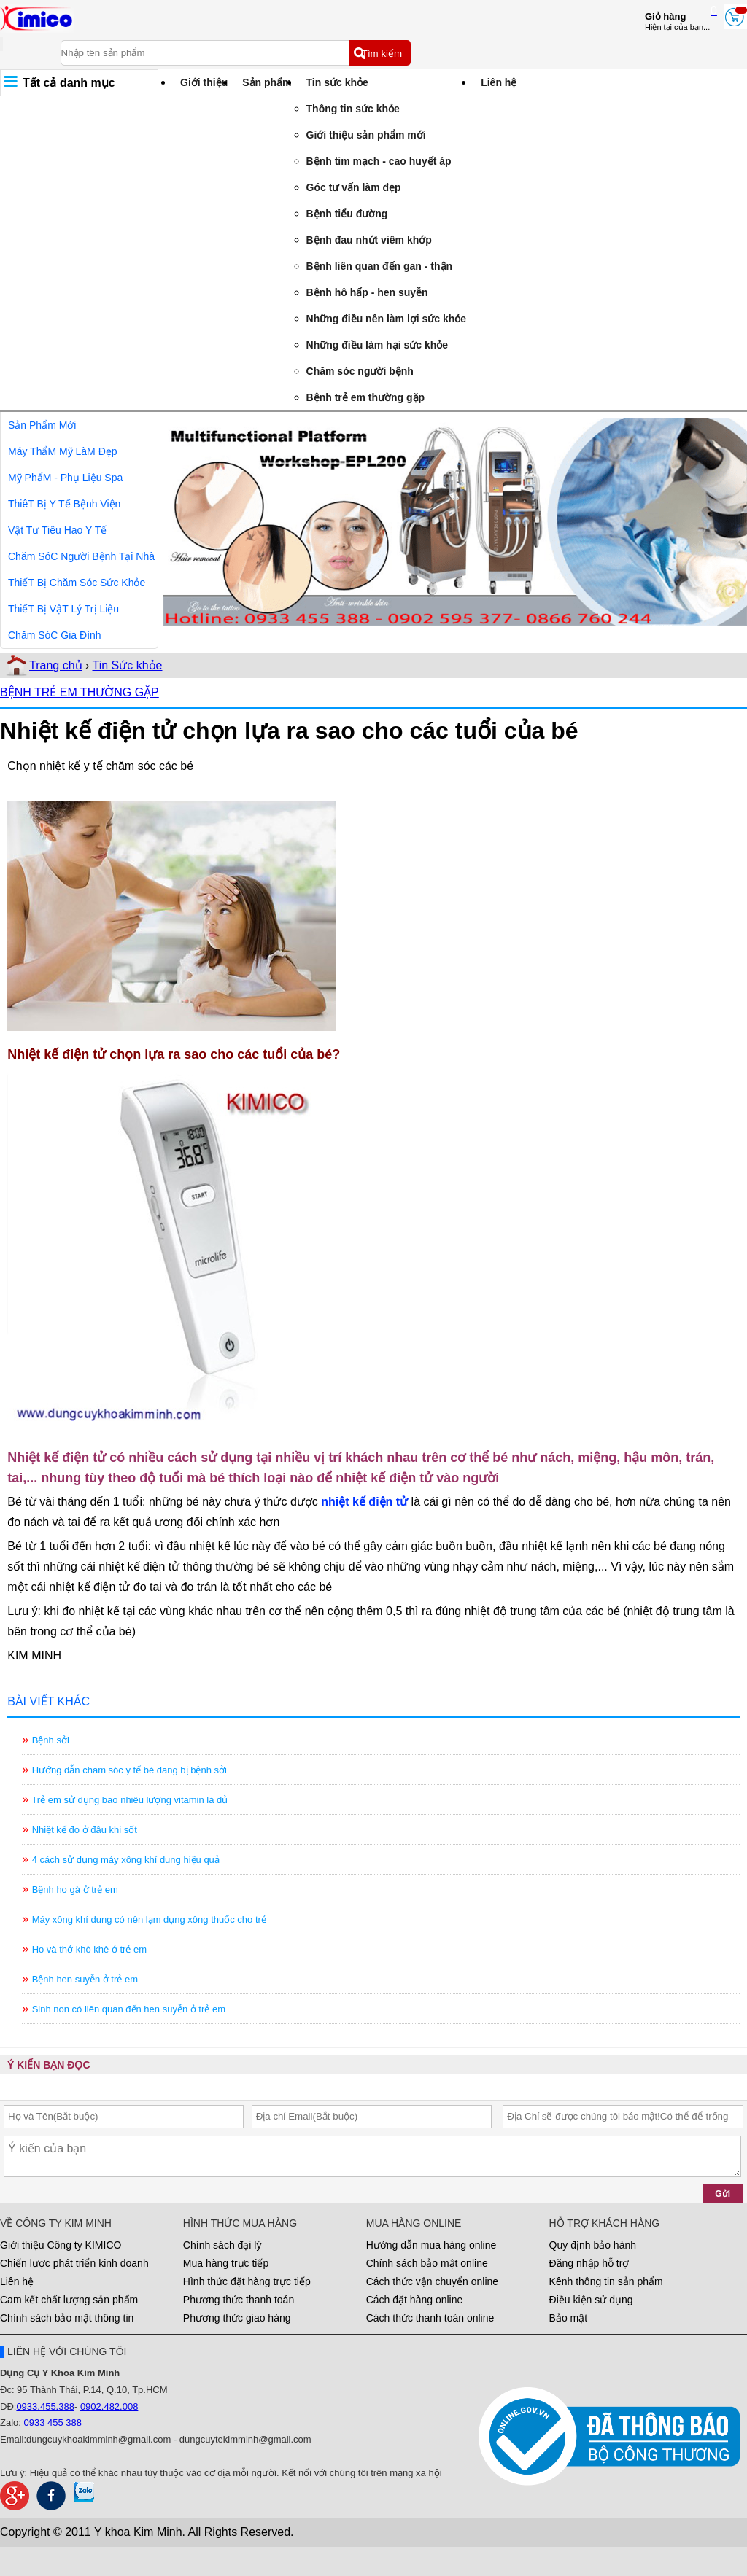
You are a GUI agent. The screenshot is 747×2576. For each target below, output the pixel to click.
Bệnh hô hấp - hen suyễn (367, 292)
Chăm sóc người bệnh (360, 371)
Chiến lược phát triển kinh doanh (74, 2263)
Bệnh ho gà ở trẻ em (75, 1889)
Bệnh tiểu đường (347, 213)
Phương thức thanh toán (238, 2299)
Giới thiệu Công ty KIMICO (60, 2245)
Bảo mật (568, 2318)
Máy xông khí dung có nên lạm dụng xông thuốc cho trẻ (149, 1919)
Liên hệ (498, 82)
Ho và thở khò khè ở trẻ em (89, 1949)
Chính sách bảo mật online (427, 2263)
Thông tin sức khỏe (353, 108)
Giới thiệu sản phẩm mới (366, 135)
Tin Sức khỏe (127, 665)
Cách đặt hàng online (414, 2299)
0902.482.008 (109, 2406)
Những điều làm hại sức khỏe (377, 345)
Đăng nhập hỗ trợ (589, 2263)
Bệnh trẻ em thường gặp (365, 397)
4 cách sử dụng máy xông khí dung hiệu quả (126, 1859)
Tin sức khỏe (337, 82)
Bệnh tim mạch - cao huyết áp (379, 161)
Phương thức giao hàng (237, 2318)
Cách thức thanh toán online (430, 2318)
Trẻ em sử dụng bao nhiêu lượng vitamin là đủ (130, 1799)
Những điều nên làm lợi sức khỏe (386, 318)
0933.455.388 (45, 2406)
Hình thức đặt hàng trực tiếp (247, 2281)
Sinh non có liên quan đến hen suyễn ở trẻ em (128, 2009)
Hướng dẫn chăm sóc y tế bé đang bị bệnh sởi (129, 1769)
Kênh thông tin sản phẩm (606, 2281)
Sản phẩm (266, 82)
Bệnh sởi (50, 1740)
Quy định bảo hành (592, 2245)
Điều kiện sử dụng (591, 2299)
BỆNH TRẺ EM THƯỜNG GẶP (79, 692)
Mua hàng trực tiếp (225, 2263)
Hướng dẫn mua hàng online (431, 2245)
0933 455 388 (53, 2422)
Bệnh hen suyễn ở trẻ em (85, 1979)
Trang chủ (55, 665)
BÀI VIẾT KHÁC (48, 1701)
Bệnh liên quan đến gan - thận (379, 266)
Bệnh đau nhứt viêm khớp (369, 240)
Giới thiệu (204, 82)
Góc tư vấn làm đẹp (353, 187)
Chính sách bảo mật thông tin (66, 2318)
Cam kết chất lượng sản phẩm (69, 2299)
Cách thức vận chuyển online (432, 2281)
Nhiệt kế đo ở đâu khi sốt (84, 1829)
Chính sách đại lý (222, 2245)
